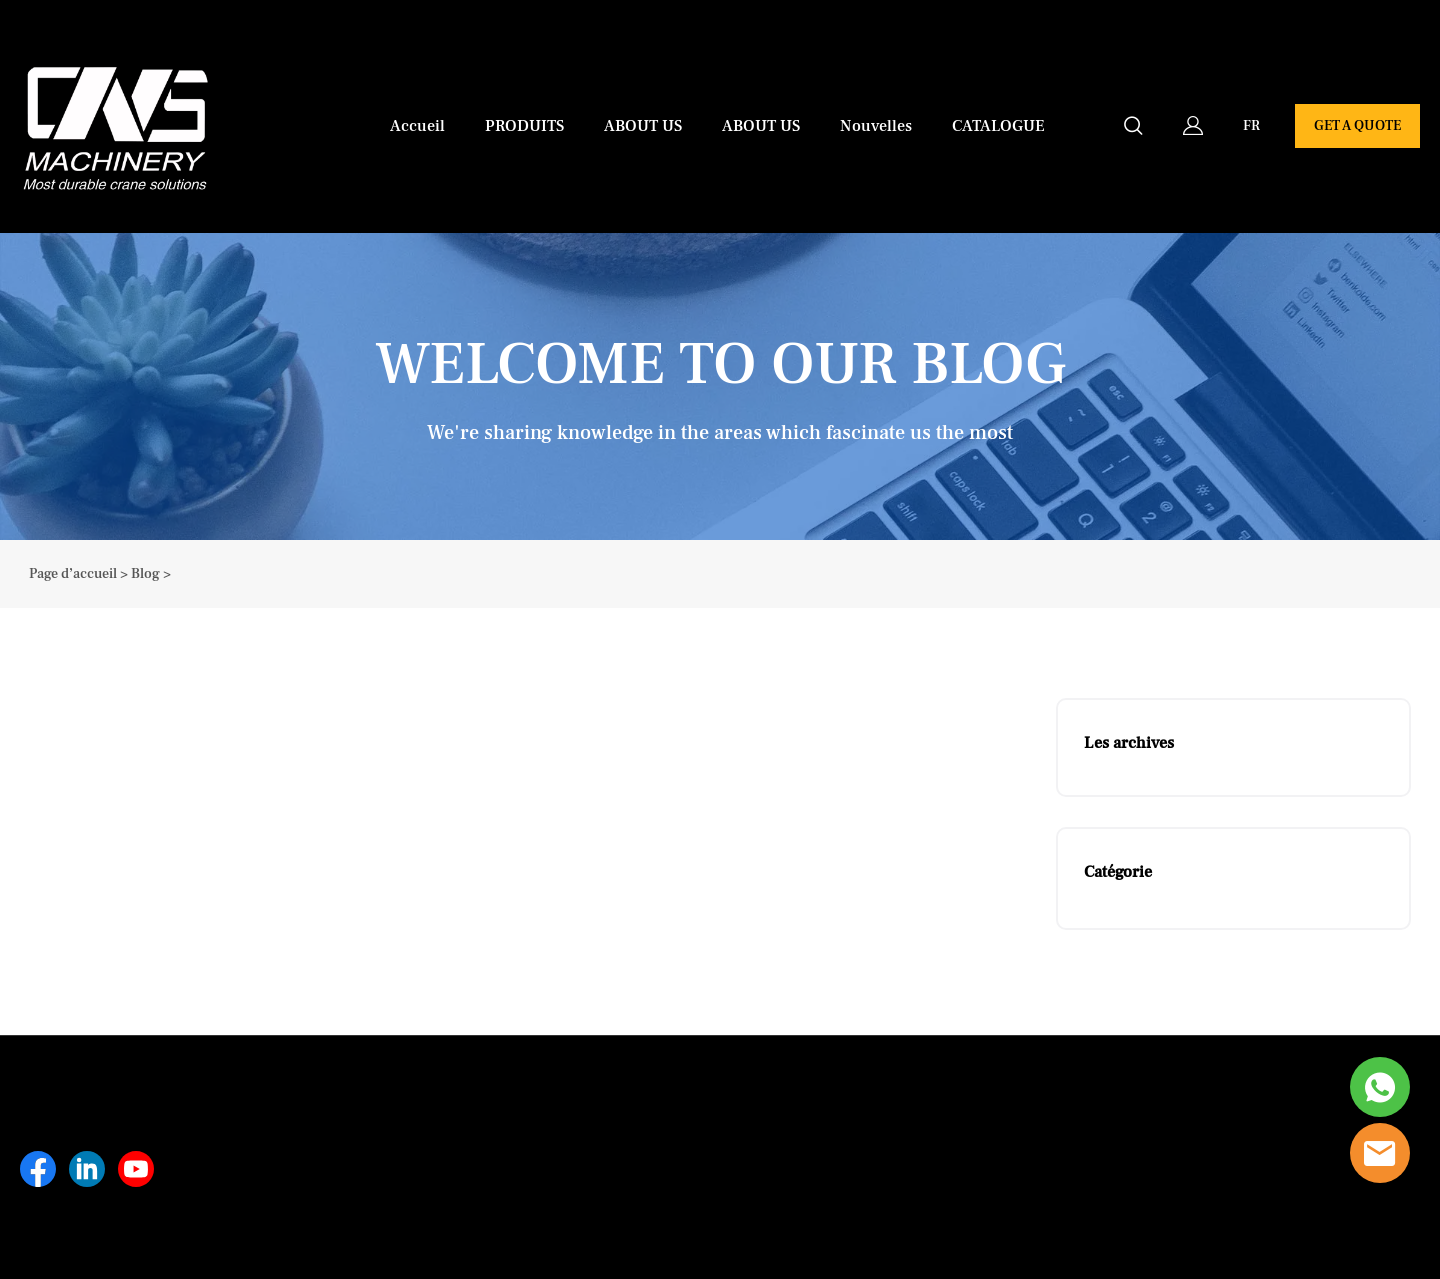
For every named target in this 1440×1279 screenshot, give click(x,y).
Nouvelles (876, 126)
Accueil (417, 126)
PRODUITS (524, 126)
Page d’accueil (73, 574)
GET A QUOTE (1357, 126)
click (720, 386)
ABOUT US (643, 126)
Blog (145, 574)
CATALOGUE (998, 126)
